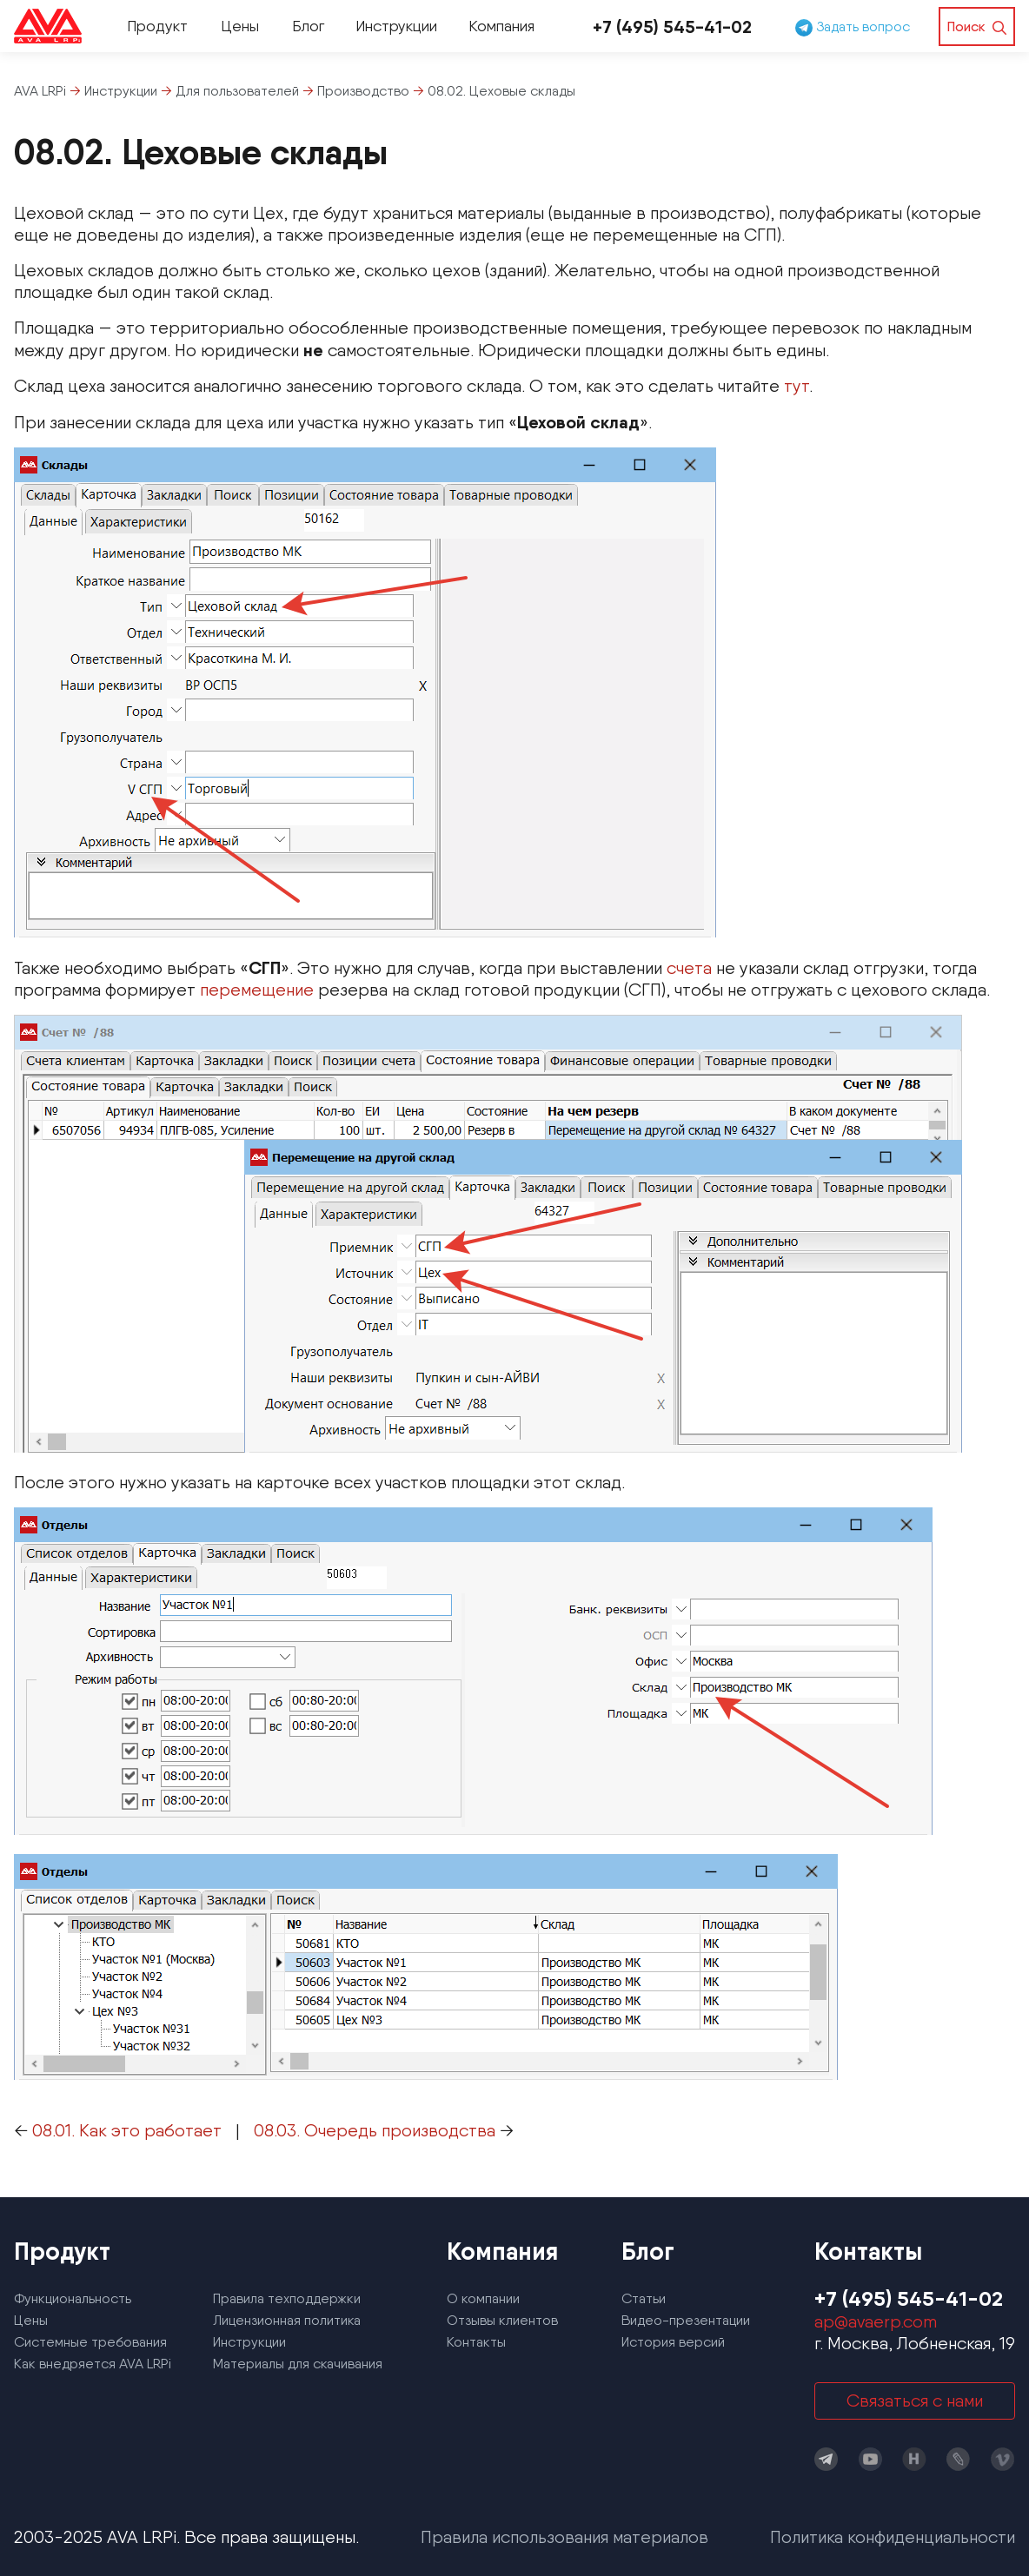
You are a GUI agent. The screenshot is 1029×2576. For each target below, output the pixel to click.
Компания (501, 26)
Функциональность (72, 2298)
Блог (308, 26)
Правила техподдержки (287, 2298)
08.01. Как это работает (127, 2130)
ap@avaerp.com (875, 2321)
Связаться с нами (914, 2400)
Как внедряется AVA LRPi (92, 2363)
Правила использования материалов (564, 2536)
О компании (483, 2298)
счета (689, 967)
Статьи (643, 2298)
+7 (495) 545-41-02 (672, 26)
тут (796, 385)
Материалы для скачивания (297, 2363)
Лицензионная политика (287, 2320)
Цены (240, 26)
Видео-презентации (685, 2320)
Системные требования (90, 2342)
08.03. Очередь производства (374, 2130)
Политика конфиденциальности (892, 2536)
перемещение (257, 989)
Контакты (476, 2342)
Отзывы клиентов (502, 2320)
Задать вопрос (852, 26)
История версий (673, 2342)
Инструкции (396, 26)
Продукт (157, 26)
